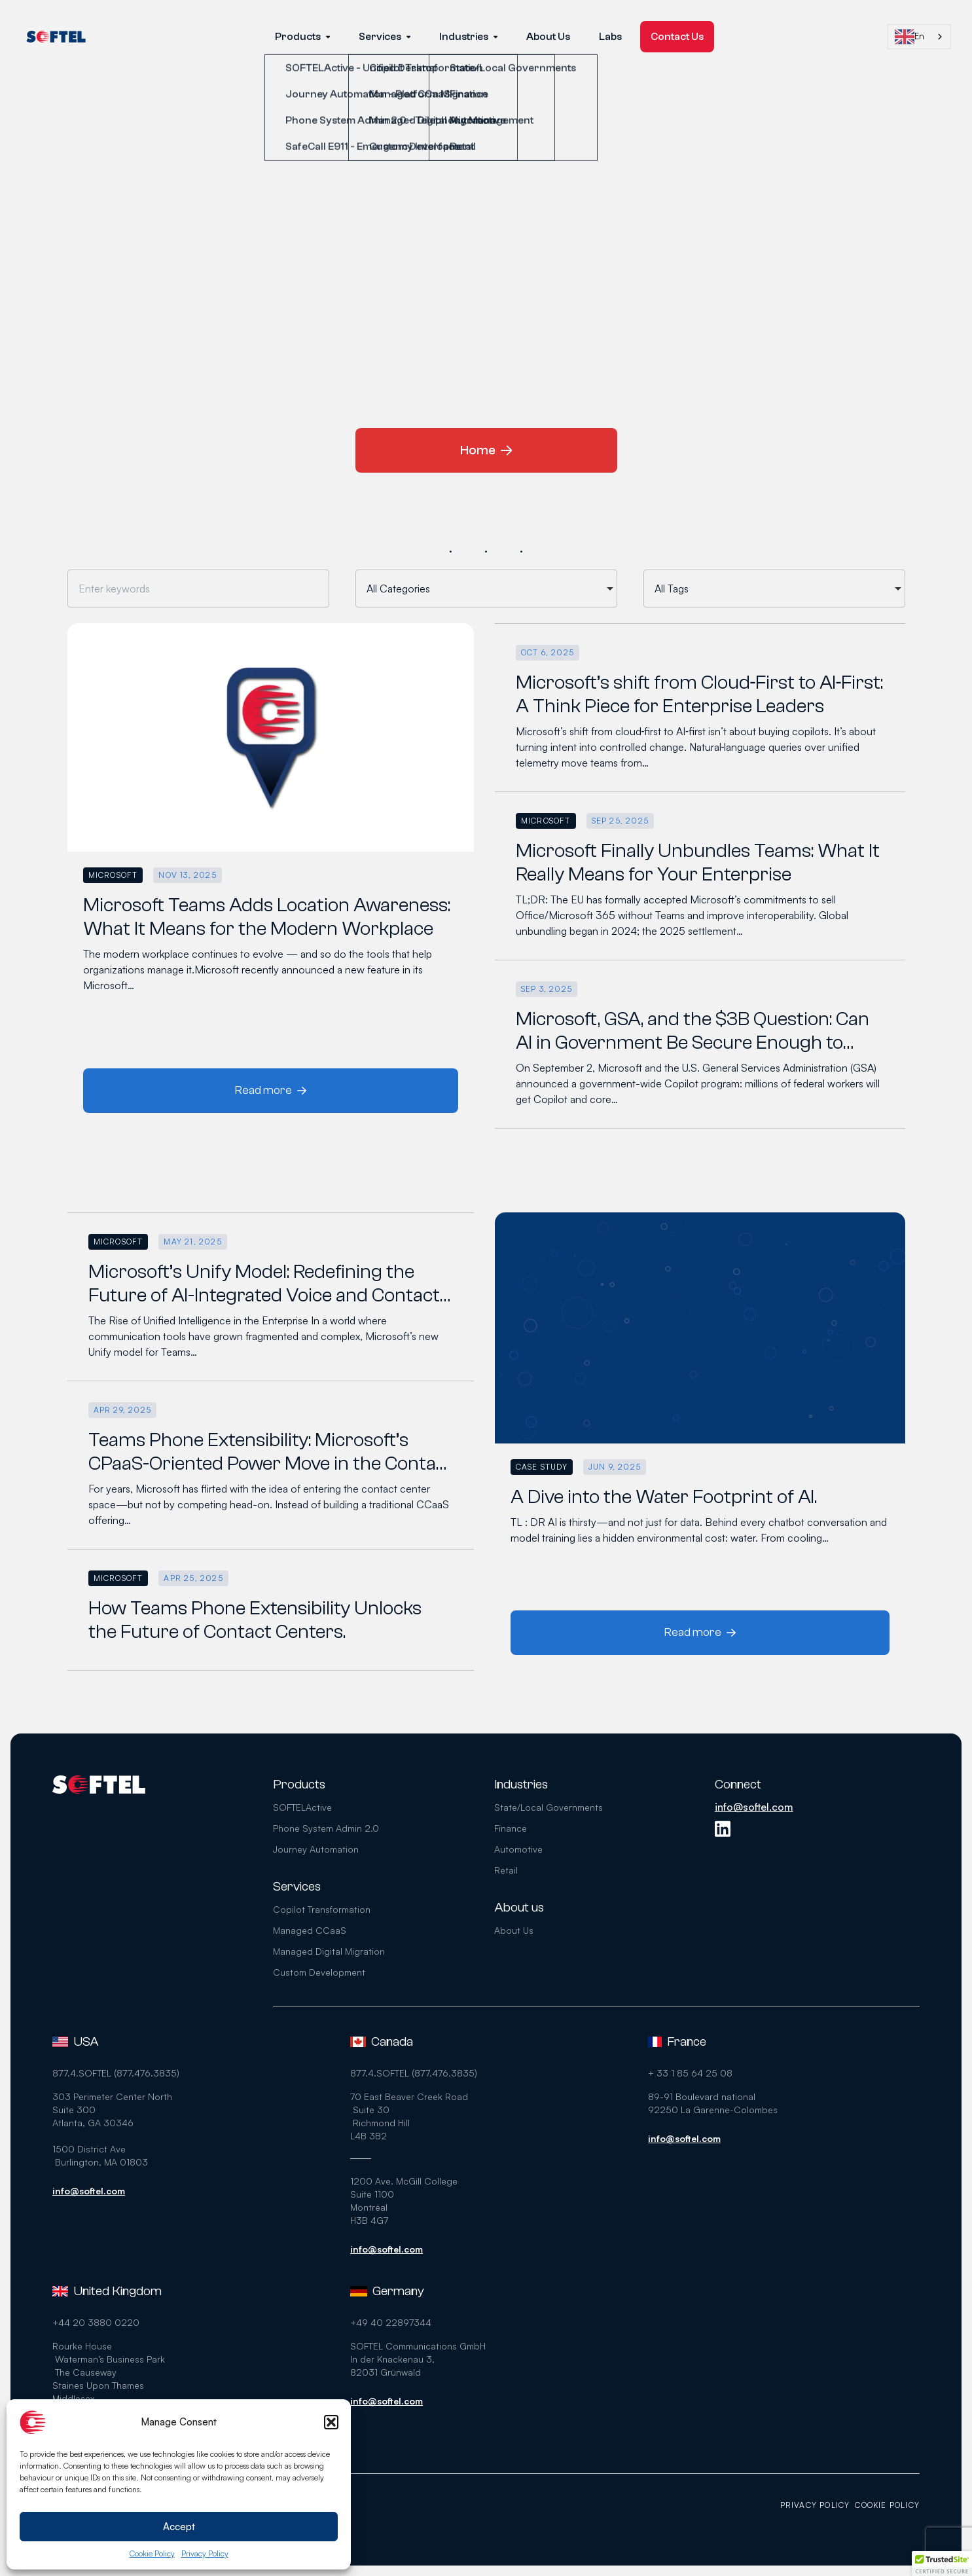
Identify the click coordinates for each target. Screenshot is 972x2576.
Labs (610, 37)
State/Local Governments (548, 1807)
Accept (179, 2526)
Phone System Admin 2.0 (326, 1828)
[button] (331, 2422)
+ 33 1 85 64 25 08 (690, 2072)
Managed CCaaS (309, 1930)
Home (486, 450)
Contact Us (677, 37)
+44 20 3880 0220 (95, 2322)
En (909, 36)
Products (302, 37)
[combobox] (919, 36)
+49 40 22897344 (390, 2322)
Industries (468, 37)
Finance (510, 1828)
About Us (548, 37)
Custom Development (319, 1972)
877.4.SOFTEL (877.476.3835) (115, 2072)
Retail (506, 1870)
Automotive (518, 1849)
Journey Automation (316, 1849)
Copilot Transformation (321, 1909)
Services (384, 37)
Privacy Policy (204, 2553)
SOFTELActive (302, 1807)
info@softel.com (754, 1806)
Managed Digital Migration (329, 1951)
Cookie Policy (152, 2553)
